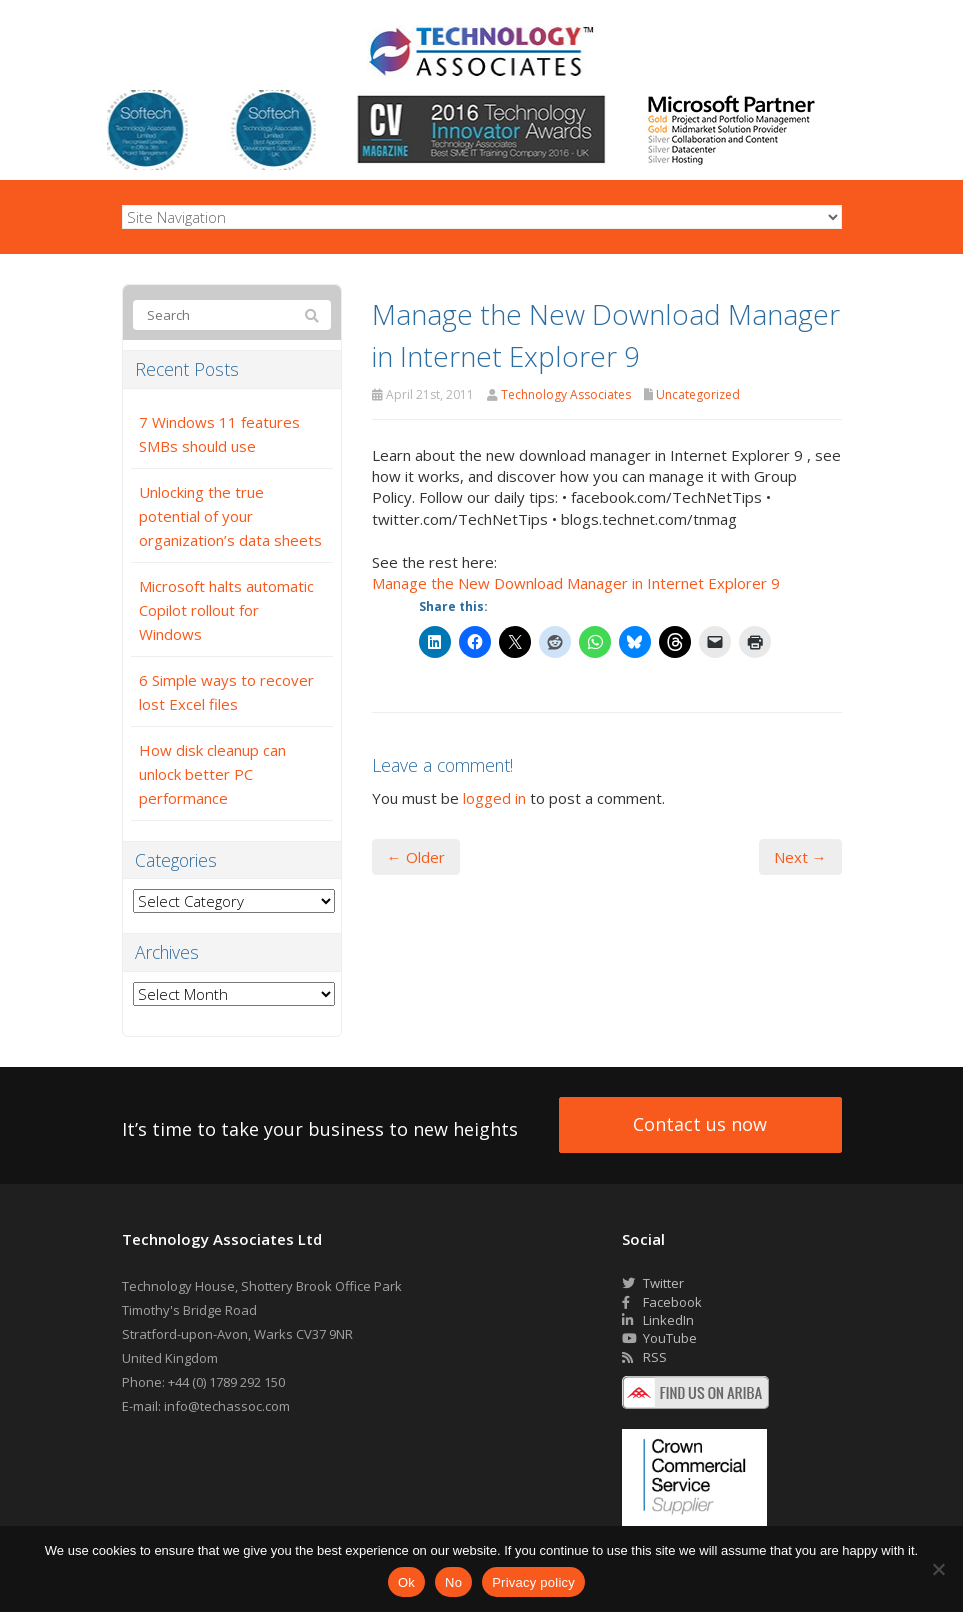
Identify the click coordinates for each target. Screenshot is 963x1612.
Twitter (653, 1283)
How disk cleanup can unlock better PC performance (212, 774)
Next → (800, 857)
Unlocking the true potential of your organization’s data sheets (230, 516)
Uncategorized (698, 394)
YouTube (659, 1338)
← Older (416, 857)
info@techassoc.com (227, 1406)
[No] (938, 1569)
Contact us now (700, 1124)
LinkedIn (658, 1320)
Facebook (662, 1302)
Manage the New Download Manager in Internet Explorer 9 (576, 583)
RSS (644, 1357)
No (453, 1582)
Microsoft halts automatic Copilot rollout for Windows (226, 610)
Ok (406, 1582)
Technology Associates (566, 394)
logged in (494, 798)
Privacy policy (533, 1582)
